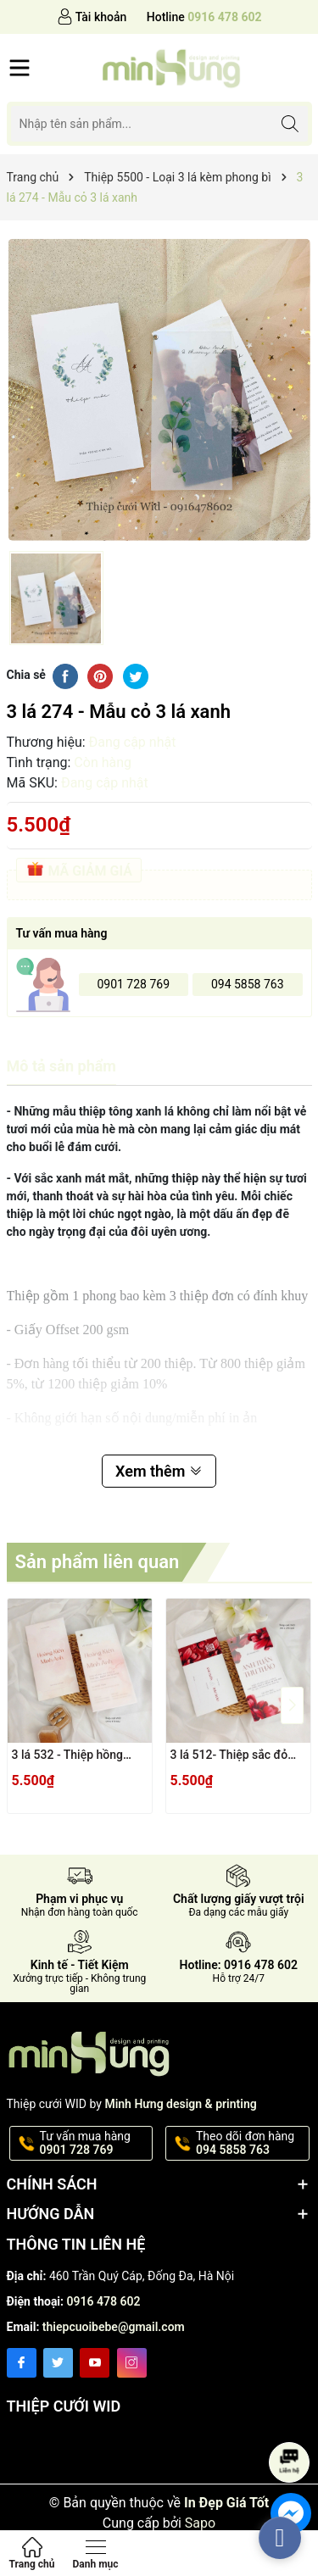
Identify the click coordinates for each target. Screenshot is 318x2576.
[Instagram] (132, 2363)
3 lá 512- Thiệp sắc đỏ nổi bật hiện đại (229, 1756)
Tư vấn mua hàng (95, 2143)
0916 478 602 (104, 2301)
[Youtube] (94, 2363)
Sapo (200, 2523)
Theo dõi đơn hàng (251, 2143)
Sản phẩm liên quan (97, 1561)
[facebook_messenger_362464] (280, 2538)
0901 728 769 (133, 984)
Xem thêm (159, 1471)
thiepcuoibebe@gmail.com (113, 2327)
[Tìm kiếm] (290, 123)
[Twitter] (58, 2363)
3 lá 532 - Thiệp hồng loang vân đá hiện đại (68, 1756)
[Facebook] (21, 2363)
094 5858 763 (247, 984)
